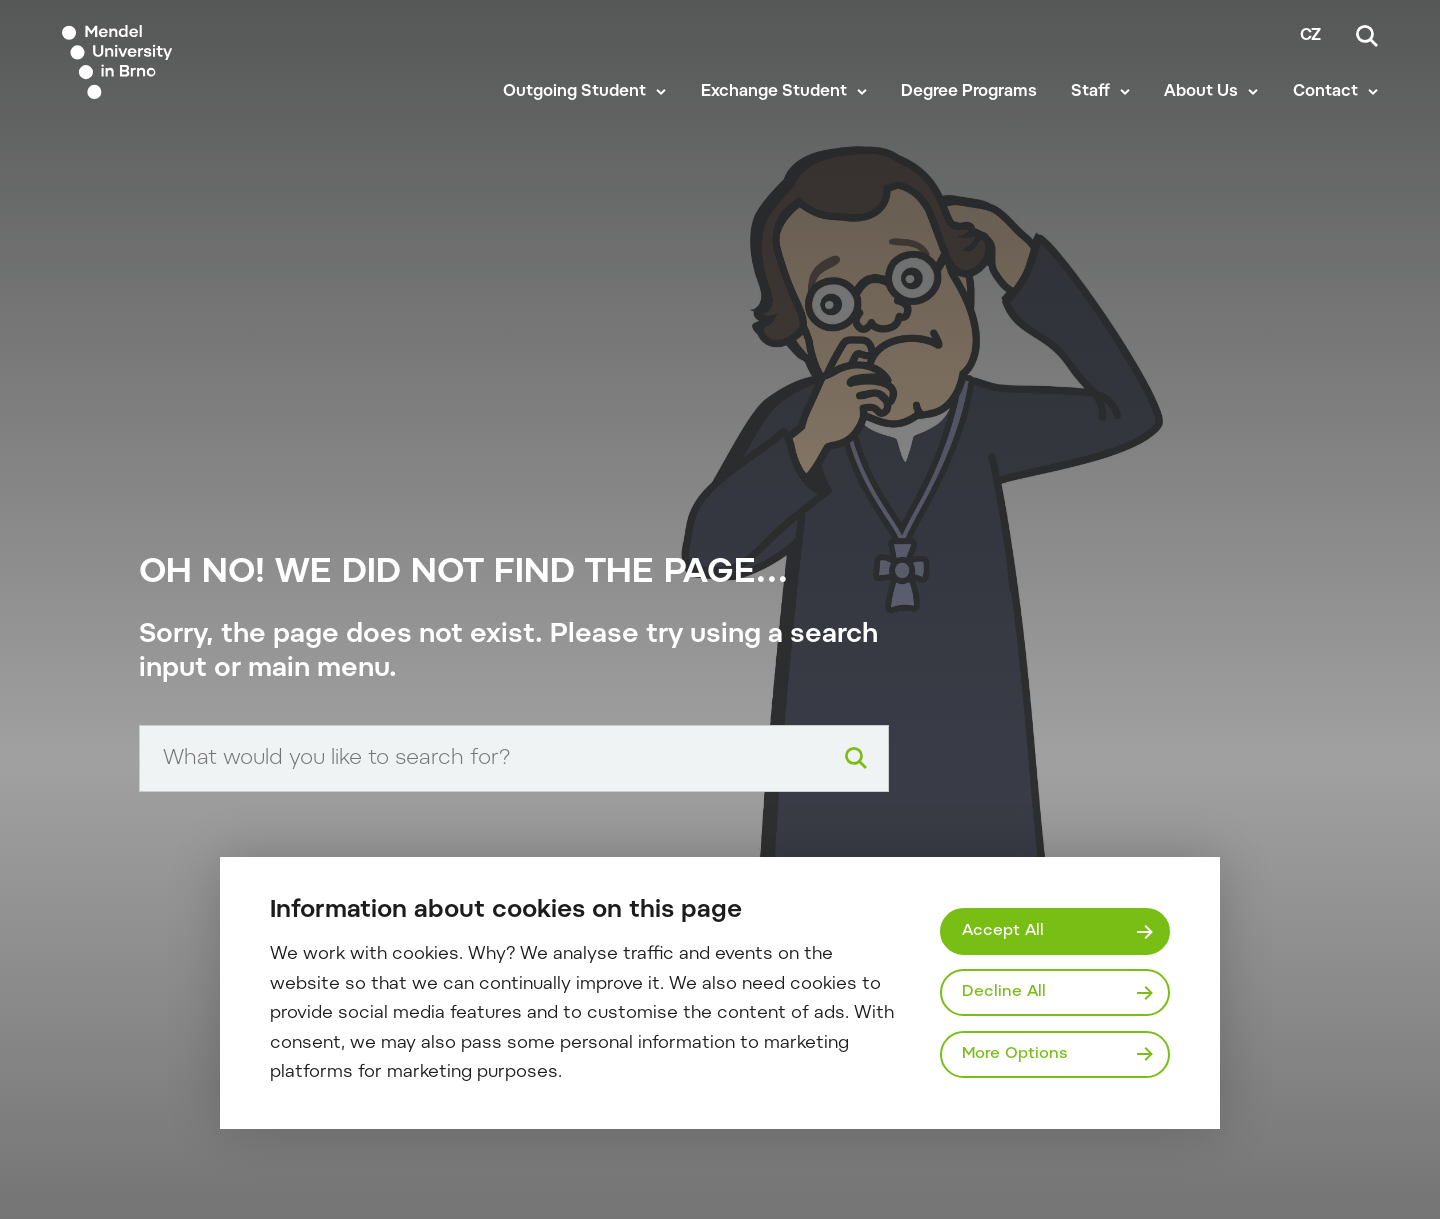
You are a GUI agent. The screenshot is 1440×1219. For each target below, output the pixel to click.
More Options (1015, 1054)
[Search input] (514, 758)
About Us (1201, 92)
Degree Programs (969, 92)
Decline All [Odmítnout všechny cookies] (1004, 992)
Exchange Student (774, 92)
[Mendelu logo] (180, 62)
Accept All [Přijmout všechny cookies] (1003, 931)
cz (1310, 36)
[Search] (1367, 36)
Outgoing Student (574, 92)
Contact (1325, 92)
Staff (1090, 92)
